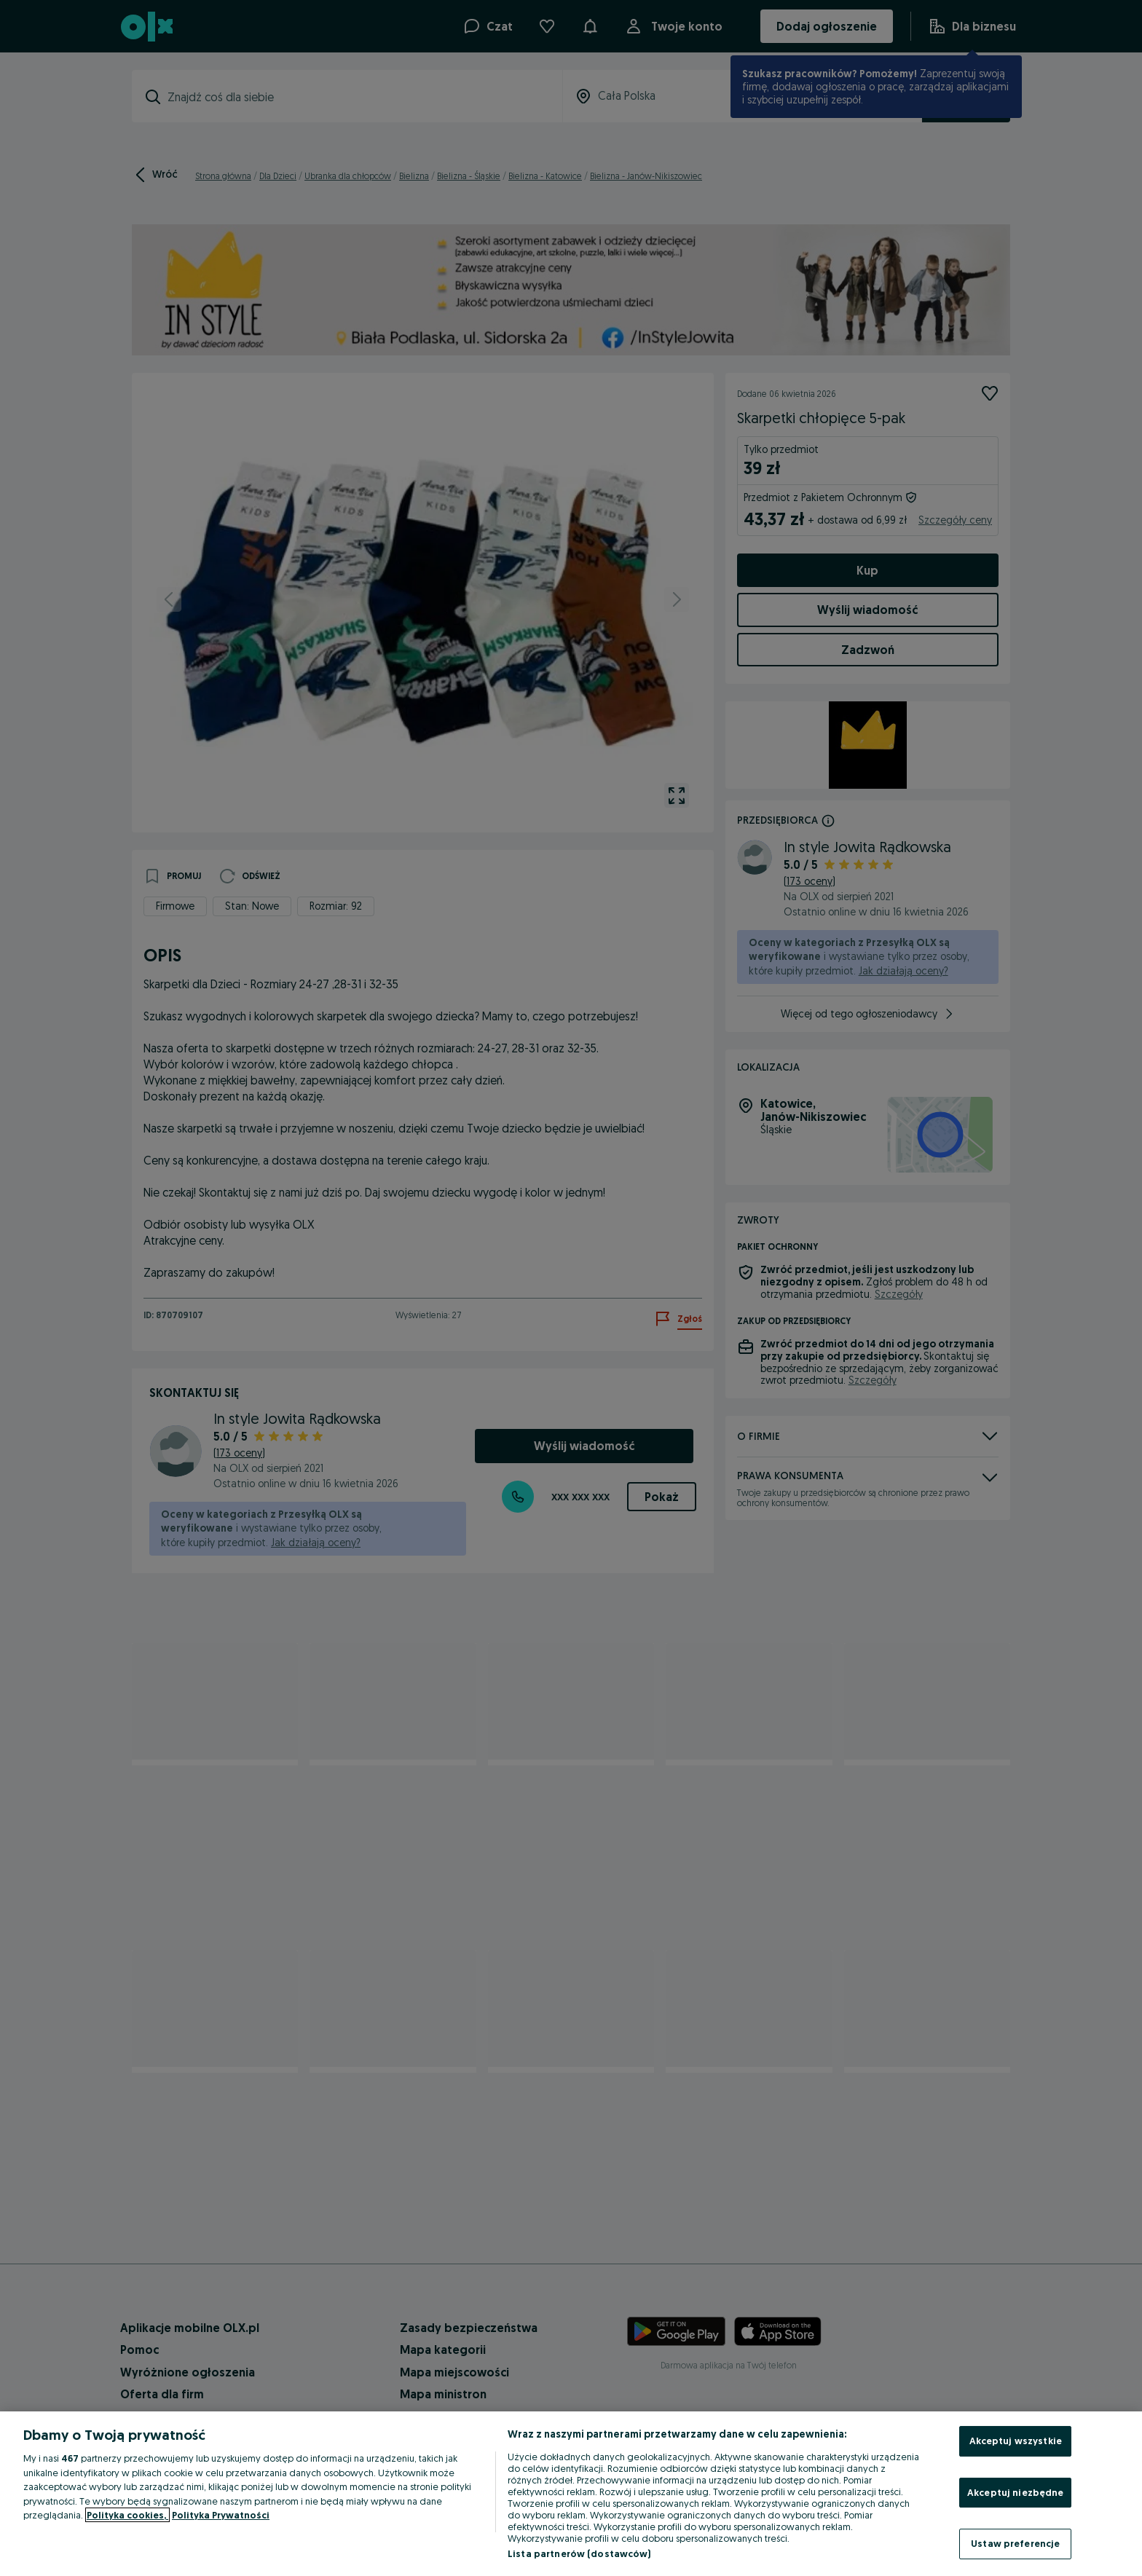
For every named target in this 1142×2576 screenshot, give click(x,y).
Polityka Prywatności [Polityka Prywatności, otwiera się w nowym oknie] (220, 2515)
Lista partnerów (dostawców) (579, 2553)
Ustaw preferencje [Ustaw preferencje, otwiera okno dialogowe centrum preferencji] (1015, 2543)
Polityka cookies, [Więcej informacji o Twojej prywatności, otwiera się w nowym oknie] (127, 2515)
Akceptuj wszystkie (1015, 2440)
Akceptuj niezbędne (1015, 2492)
